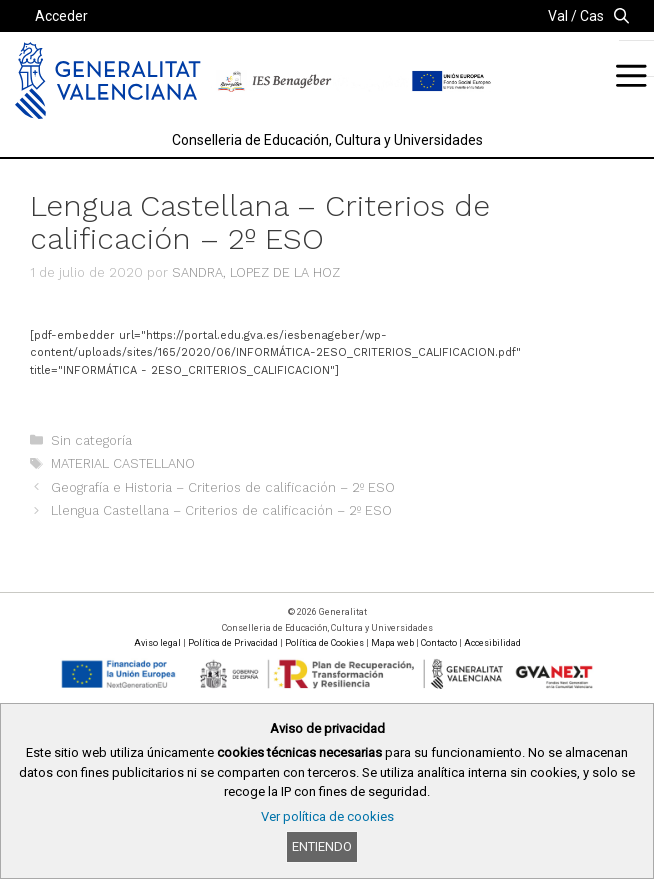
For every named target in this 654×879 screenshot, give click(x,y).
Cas (592, 16)
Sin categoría (91, 440)
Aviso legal (157, 643)
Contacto (439, 643)
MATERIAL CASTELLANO (123, 463)
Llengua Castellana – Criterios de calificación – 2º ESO (221, 510)
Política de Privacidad (233, 643)
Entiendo (322, 846)
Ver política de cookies (327, 816)
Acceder (61, 16)
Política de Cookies (324, 643)
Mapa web (392, 643)
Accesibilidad (492, 643)
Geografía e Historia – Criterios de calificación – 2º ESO (223, 487)
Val (558, 16)
